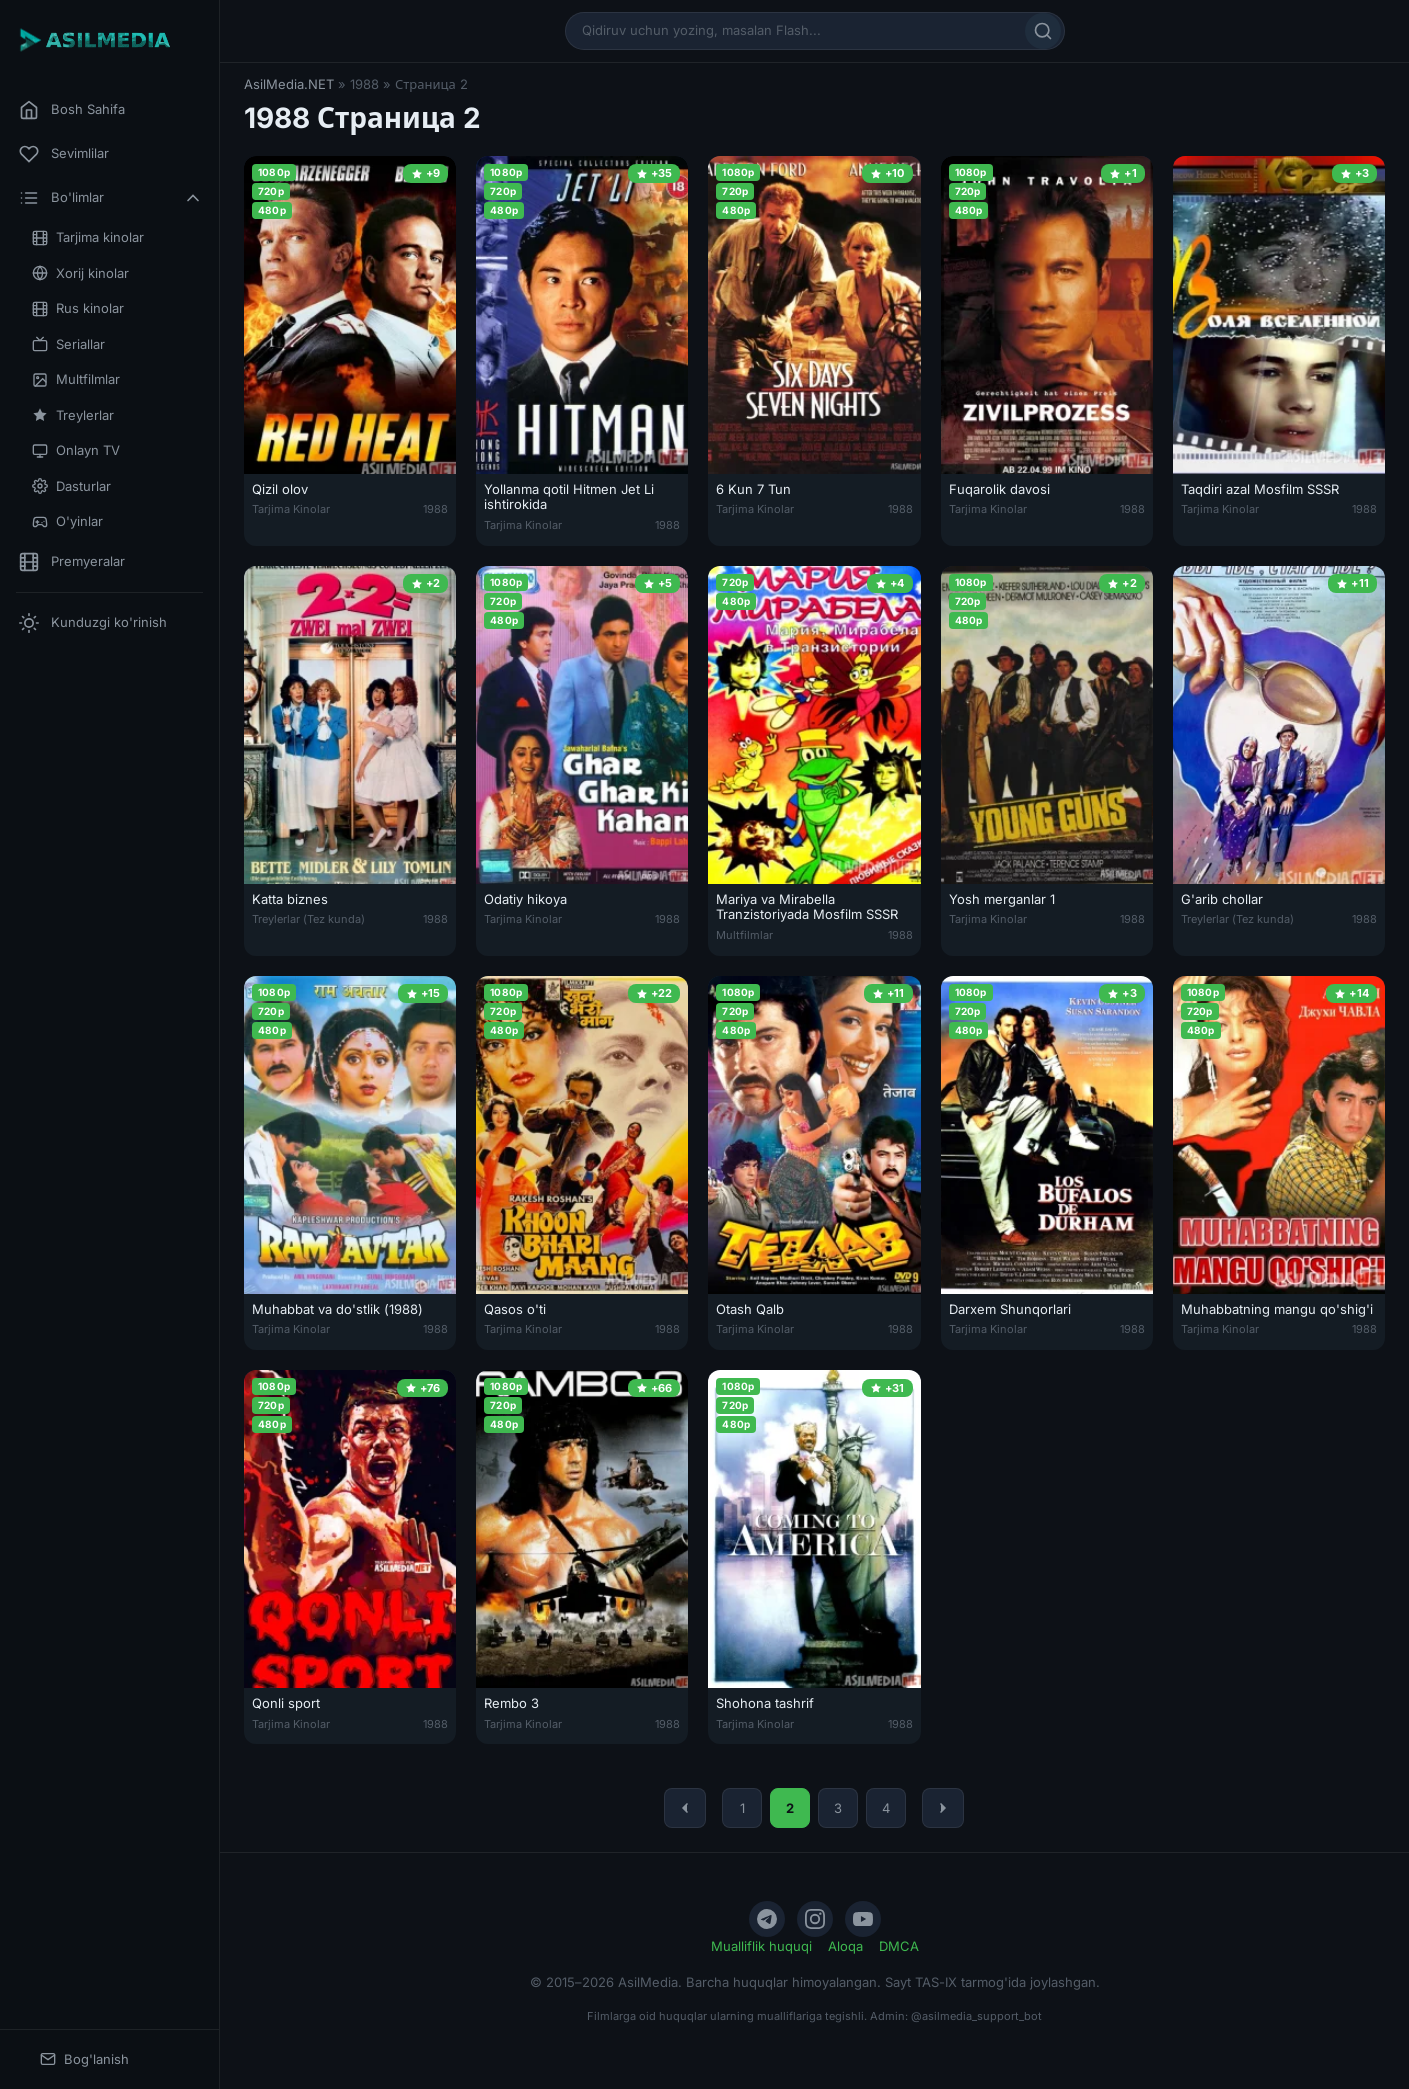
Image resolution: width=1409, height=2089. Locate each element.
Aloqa (845, 1946)
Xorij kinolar (80, 273)
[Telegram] (767, 1919)
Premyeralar (72, 562)
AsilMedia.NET (289, 84)
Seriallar (68, 344)
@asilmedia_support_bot (976, 2016)
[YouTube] (863, 1919)
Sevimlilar (64, 154)
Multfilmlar (76, 379)
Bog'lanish (84, 2059)
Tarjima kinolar (88, 237)
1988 (435, 509)
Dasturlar (71, 486)
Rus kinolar (78, 308)
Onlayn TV (76, 450)
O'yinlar (67, 521)
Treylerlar (73, 415)
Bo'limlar (111, 198)
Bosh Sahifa (72, 110)
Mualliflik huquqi (761, 1946)
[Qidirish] (1043, 31)
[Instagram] (815, 1919)
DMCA (899, 1946)
